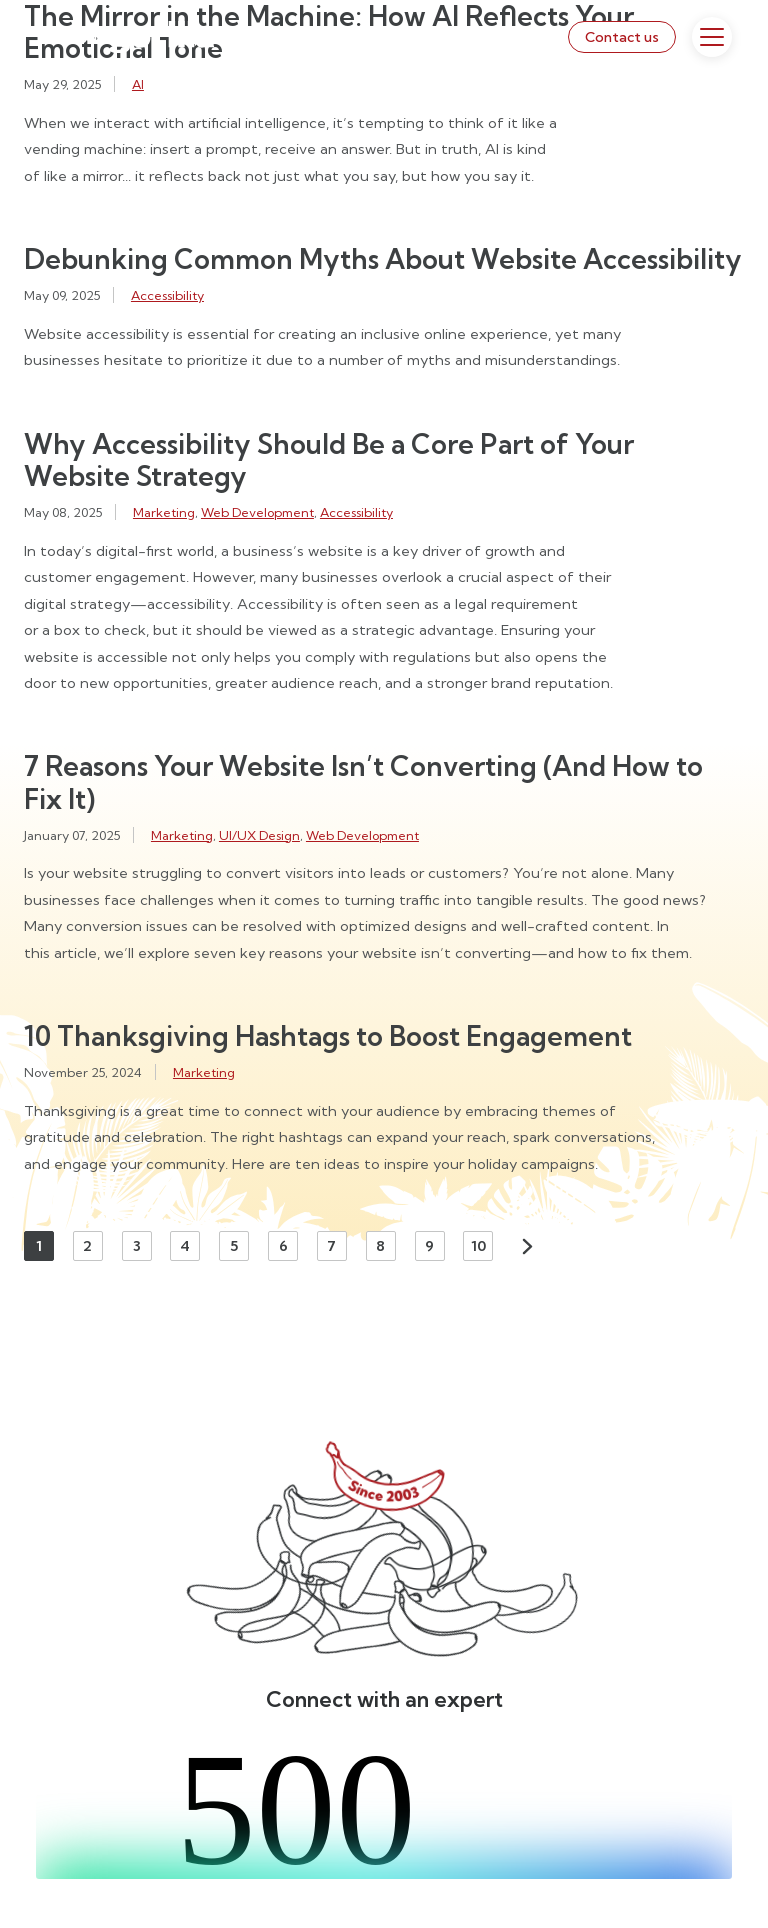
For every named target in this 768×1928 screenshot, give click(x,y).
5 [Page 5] (234, 1245)
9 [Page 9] (429, 1245)
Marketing (164, 512)
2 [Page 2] (87, 1245)
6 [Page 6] (283, 1245)
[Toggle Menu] (712, 37)
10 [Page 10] (478, 1245)
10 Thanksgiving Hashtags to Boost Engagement (328, 1036)
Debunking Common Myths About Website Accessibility (383, 259)
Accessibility (167, 295)
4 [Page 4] (185, 1245)
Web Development (257, 512)
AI (138, 84)
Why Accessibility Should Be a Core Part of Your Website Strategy (329, 460)
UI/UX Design (259, 835)
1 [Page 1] (39, 1245)
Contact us (622, 37)
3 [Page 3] (137, 1245)
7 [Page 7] (331, 1245)
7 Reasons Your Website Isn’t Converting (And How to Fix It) (363, 782)
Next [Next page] (527, 1246)
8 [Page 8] (380, 1245)
